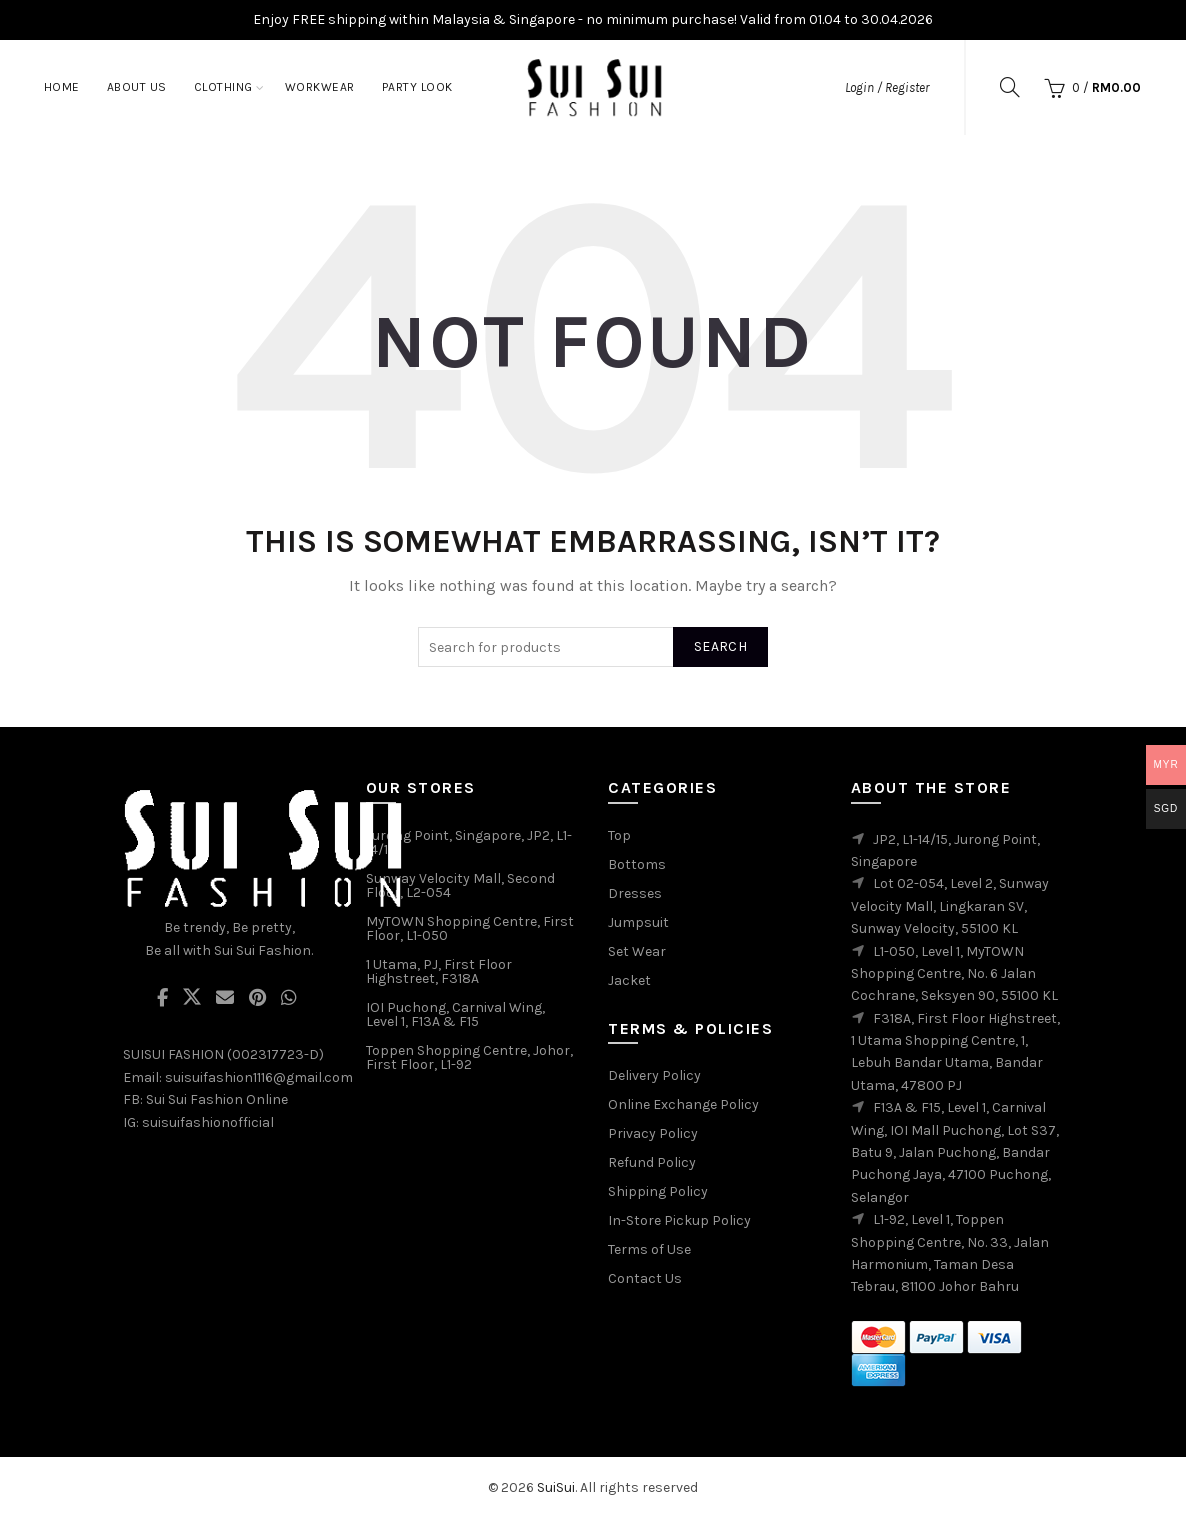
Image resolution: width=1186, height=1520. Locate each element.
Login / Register (887, 87)
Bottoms (637, 864)
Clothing (223, 87)
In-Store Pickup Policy (679, 1220)
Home (62, 87)
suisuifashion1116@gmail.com (259, 1077)
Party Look (417, 87)
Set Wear (637, 951)
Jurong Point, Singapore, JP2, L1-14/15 (469, 842)
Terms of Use (649, 1249)
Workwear (320, 87)
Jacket (629, 980)
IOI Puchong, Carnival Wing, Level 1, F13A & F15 (455, 1014)
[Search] (1010, 87)
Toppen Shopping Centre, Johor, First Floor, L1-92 (469, 1057)
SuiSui (556, 1487)
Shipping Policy (658, 1191)
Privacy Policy (653, 1133)
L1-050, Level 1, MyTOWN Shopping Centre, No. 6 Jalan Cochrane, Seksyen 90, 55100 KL (954, 974)
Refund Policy (652, 1162)
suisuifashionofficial (208, 1122)
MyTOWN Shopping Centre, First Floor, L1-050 (470, 928)
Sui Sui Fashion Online (217, 1099)
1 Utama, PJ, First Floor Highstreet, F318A (439, 971)
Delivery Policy (654, 1075)
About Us (137, 87)
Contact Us (645, 1278)
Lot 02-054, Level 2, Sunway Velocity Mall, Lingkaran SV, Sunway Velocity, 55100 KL (950, 906)
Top (619, 835)
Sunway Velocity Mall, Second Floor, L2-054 (460, 885)
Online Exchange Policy (683, 1104)
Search (720, 646)
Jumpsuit (638, 922)
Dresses (635, 893)
